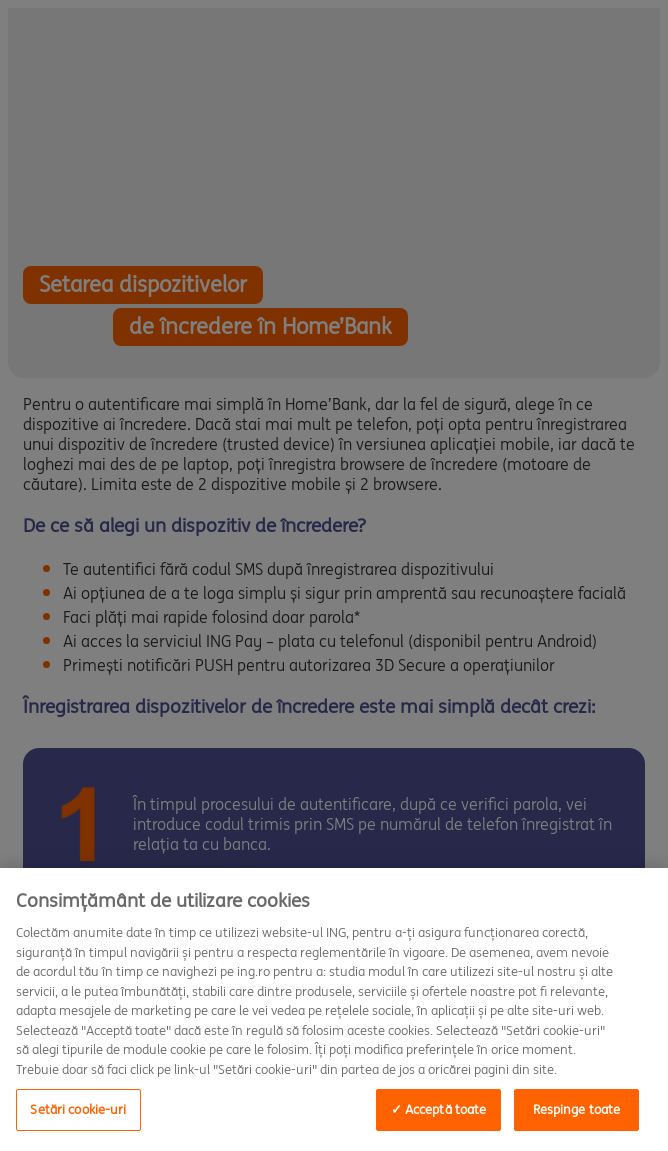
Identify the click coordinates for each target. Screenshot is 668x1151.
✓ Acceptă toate (439, 1109)
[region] (334, 1009)
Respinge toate (577, 1109)
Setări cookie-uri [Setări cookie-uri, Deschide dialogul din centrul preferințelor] (78, 1109)
